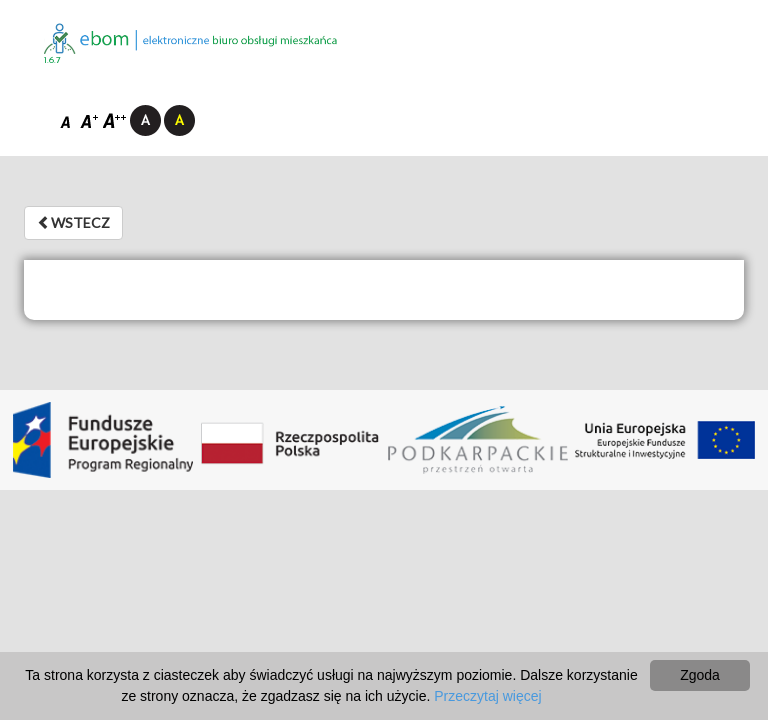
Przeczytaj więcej (487, 696)
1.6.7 (52, 60)
